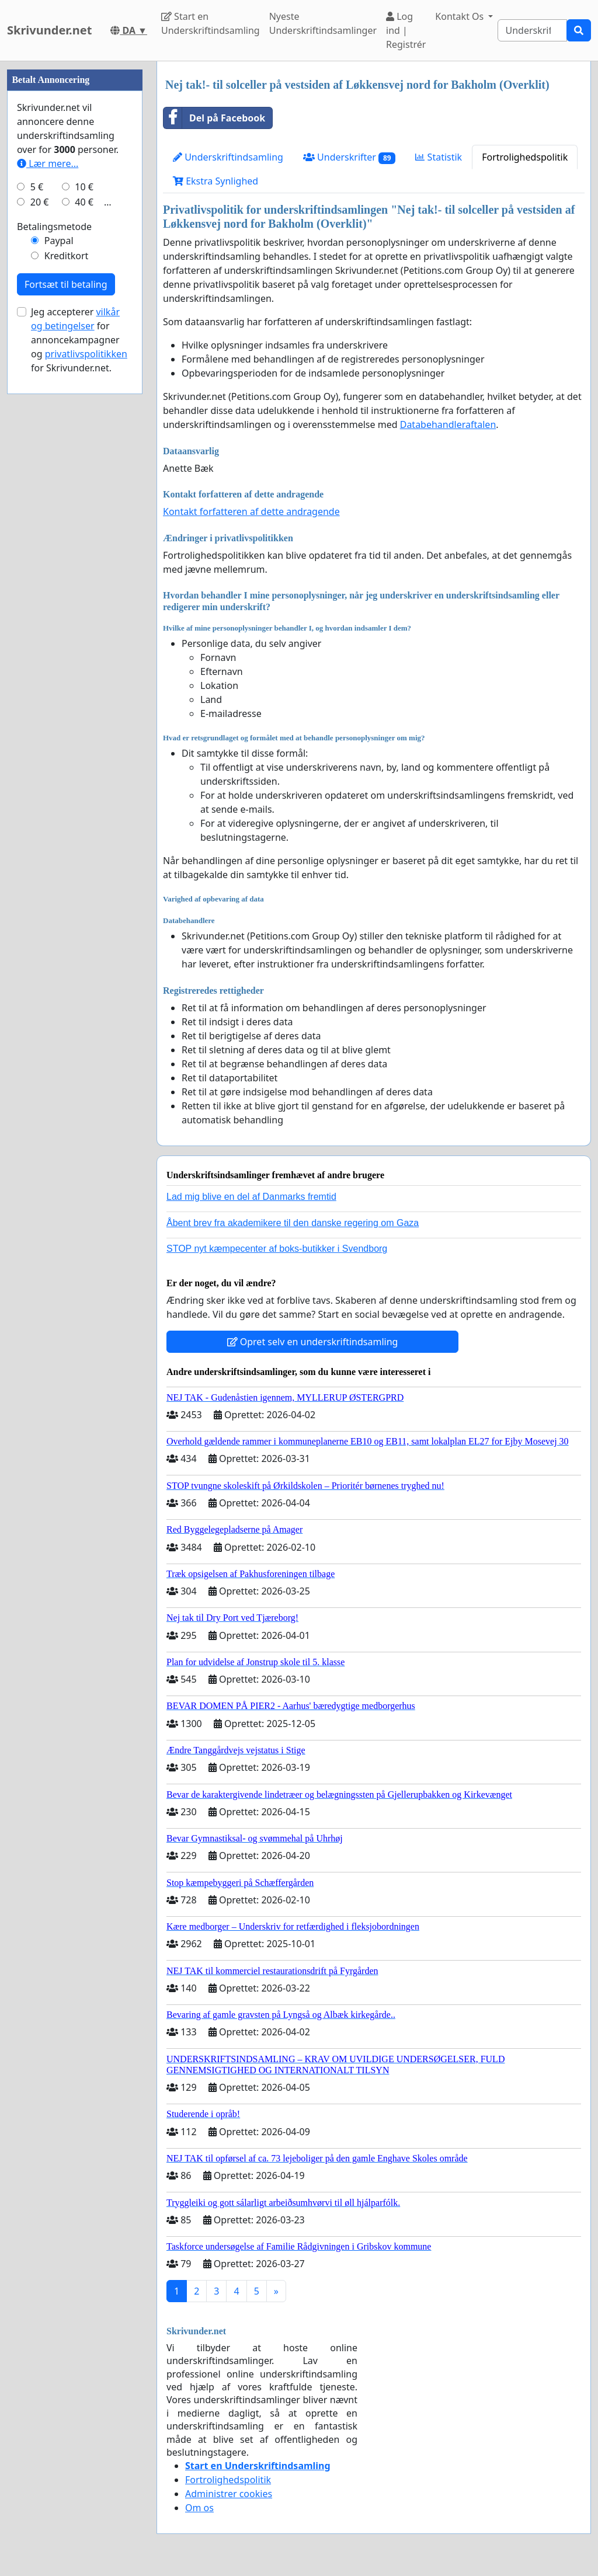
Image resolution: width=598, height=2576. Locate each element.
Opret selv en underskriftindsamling (312, 1341)
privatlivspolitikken (86, 353)
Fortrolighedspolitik (525, 157)
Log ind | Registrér (406, 30)
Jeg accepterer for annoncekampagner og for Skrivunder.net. (79, 339)
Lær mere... (47, 163)
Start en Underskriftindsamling (210, 23)
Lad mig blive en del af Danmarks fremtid (251, 1197)
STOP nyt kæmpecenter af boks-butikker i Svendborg (276, 1249)
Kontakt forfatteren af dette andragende (251, 511)
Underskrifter (349, 157)
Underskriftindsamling (228, 157)
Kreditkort (66, 255)
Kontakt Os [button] (460, 16)
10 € (84, 186)
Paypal (59, 240)
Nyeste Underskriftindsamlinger (323, 23)
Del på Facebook (214, 117)
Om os (199, 2507)
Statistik (438, 157)
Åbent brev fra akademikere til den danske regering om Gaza (292, 1223)
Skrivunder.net (49, 30)
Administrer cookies (228, 2493)
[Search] (532, 30)
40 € (84, 202)
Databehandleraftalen (448, 424)
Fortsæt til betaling (66, 284)
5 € (36, 186)
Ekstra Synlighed (215, 181)
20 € (39, 202)
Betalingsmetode (54, 226)
